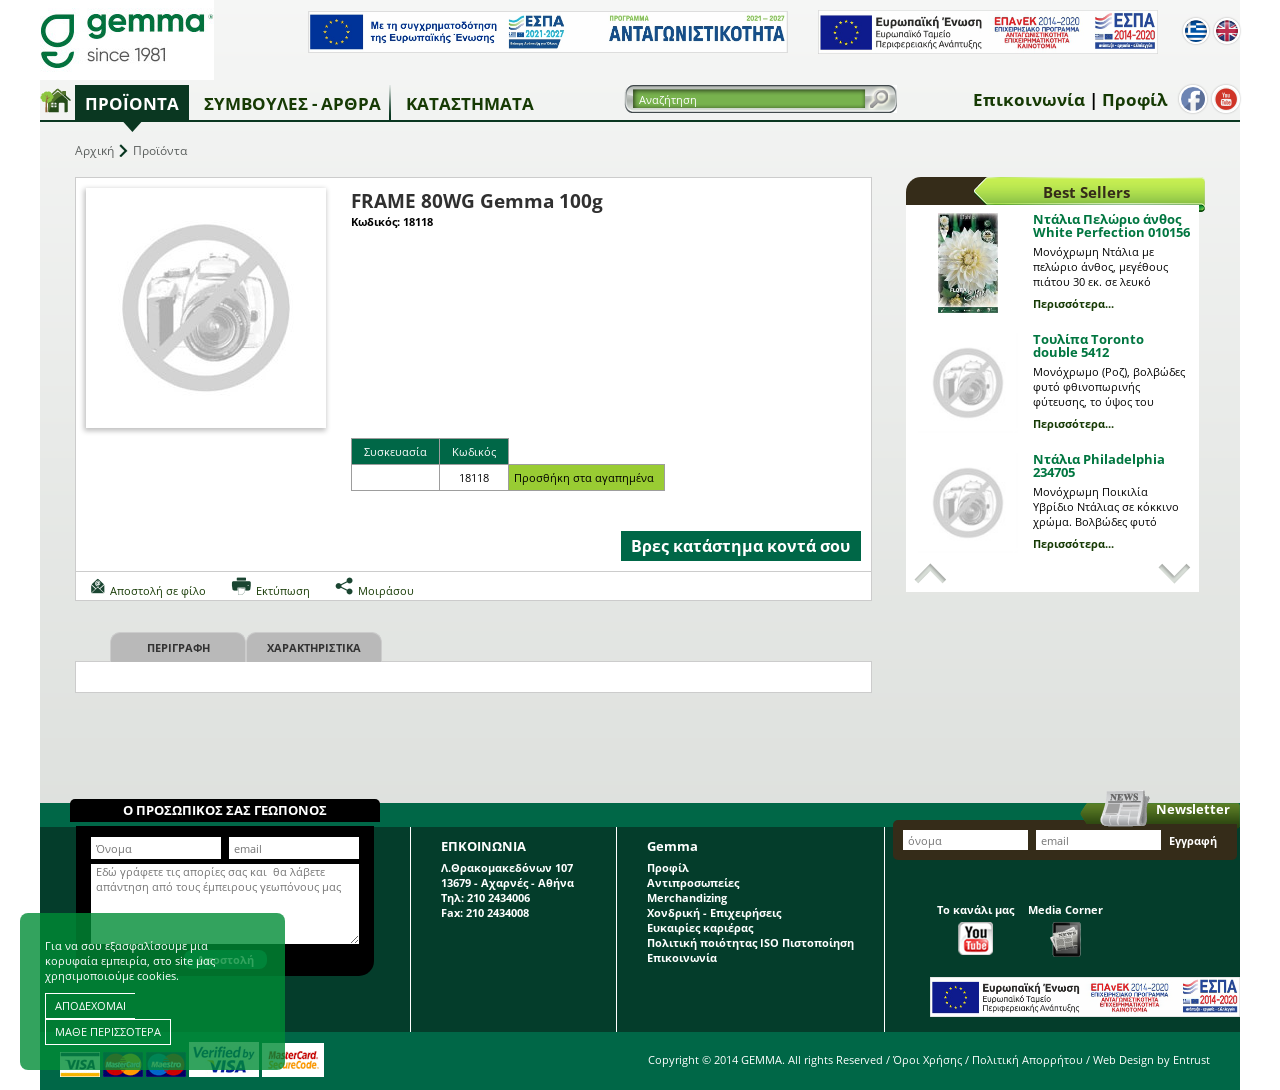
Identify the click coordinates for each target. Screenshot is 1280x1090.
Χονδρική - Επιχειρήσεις (714, 912)
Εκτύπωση (283, 590)
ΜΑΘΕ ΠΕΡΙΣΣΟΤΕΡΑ (108, 1031)
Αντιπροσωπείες (693, 882)
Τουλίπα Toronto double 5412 (1088, 345)
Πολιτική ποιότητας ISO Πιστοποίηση (750, 942)
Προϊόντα (132, 103)
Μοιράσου (386, 590)
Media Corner (1065, 929)
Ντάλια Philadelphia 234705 (1099, 465)
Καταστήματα (470, 103)
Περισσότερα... (1073, 303)
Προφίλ (1130, 99)
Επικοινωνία (1025, 99)
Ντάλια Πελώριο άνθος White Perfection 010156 (1111, 225)
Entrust (1191, 1059)
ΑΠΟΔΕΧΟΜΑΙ (90, 1005)
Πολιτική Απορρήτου (1027, 1059)
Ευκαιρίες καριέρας (700, 927)
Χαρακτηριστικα (314, 647)
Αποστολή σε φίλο (158, 590)
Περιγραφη (178, 647)
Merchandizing (687, 897)
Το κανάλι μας (975, 928)
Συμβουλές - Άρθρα (292, 103)
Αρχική (94, 150)
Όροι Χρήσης (927, 1059)
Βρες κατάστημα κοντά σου (740, 546)
